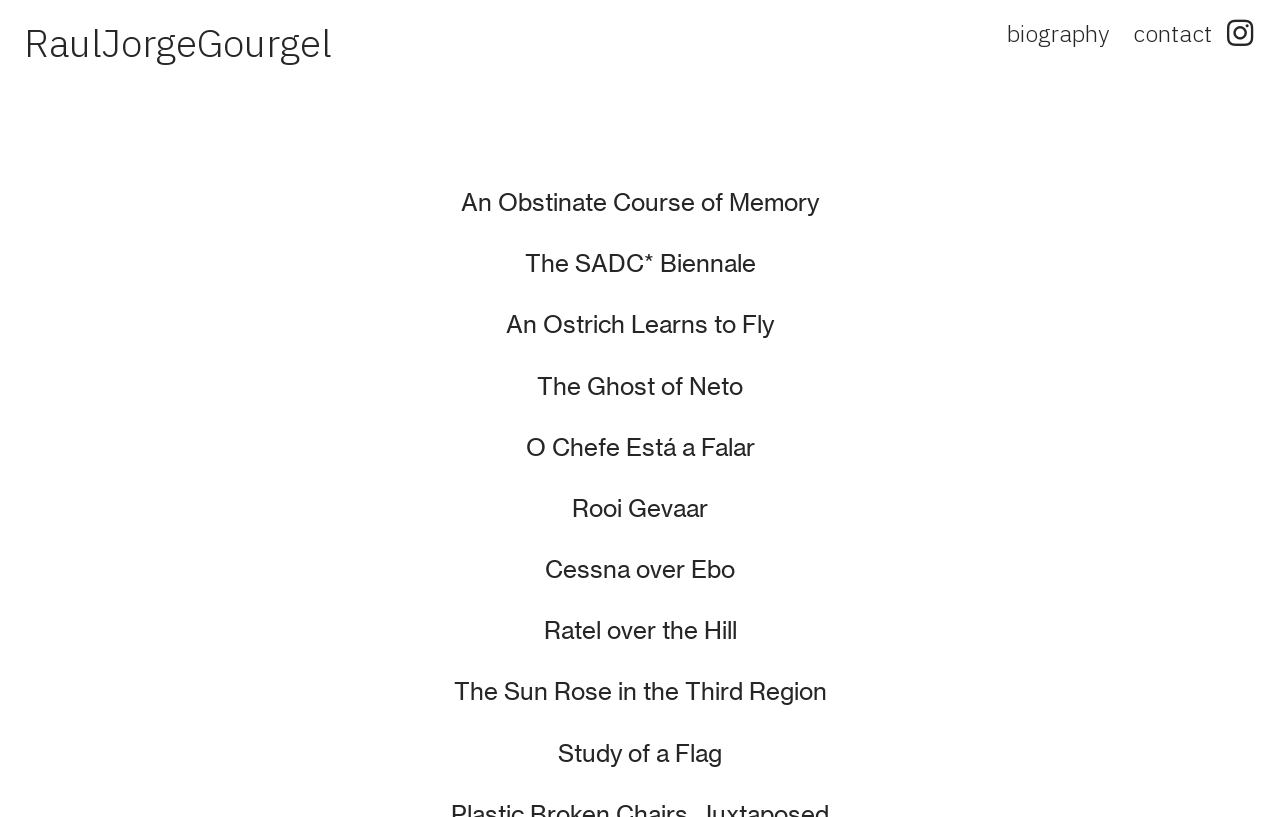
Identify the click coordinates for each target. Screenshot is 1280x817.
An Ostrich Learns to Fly (640, 324)
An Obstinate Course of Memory (640, 202)
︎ (1240, 33)
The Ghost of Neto (640, 386)
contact (1172, 33)
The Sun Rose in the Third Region (640, 691)
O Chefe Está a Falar (640, 447)
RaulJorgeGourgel (178, 42)
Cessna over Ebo (640, 569)
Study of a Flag (640, 753)
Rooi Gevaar (640, 508)
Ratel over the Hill (640, 630)
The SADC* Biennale (640, 263)
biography (1058, 33)
